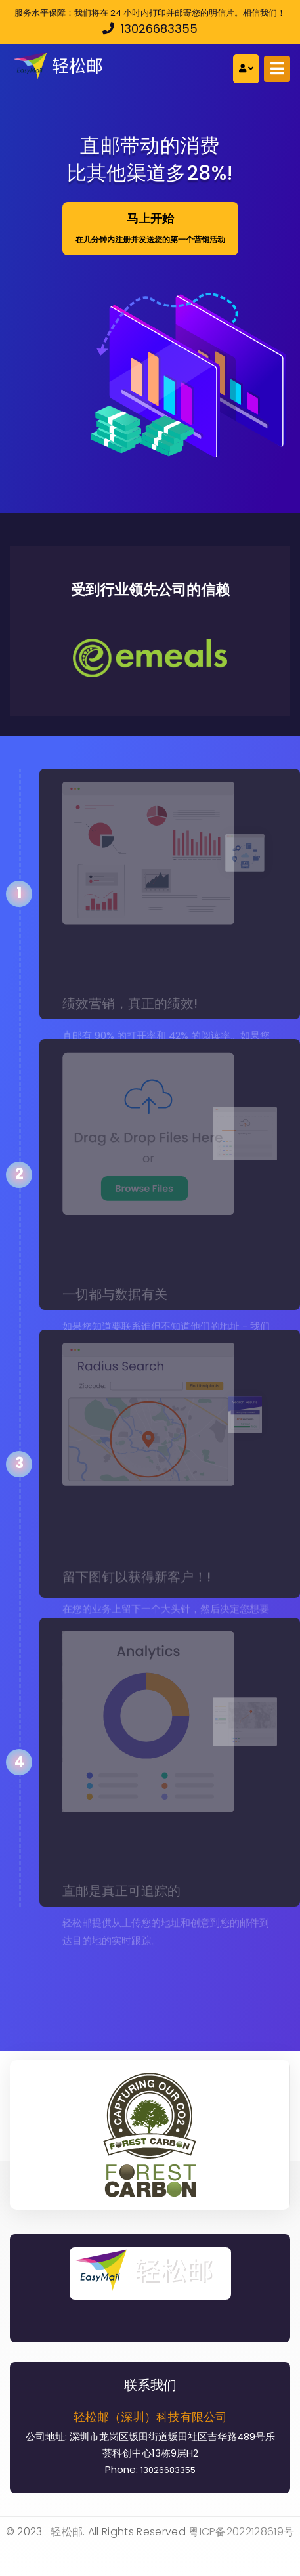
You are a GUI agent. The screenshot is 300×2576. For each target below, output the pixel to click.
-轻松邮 (64, 2531)
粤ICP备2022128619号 (241, 2531)
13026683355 (150, 28)
